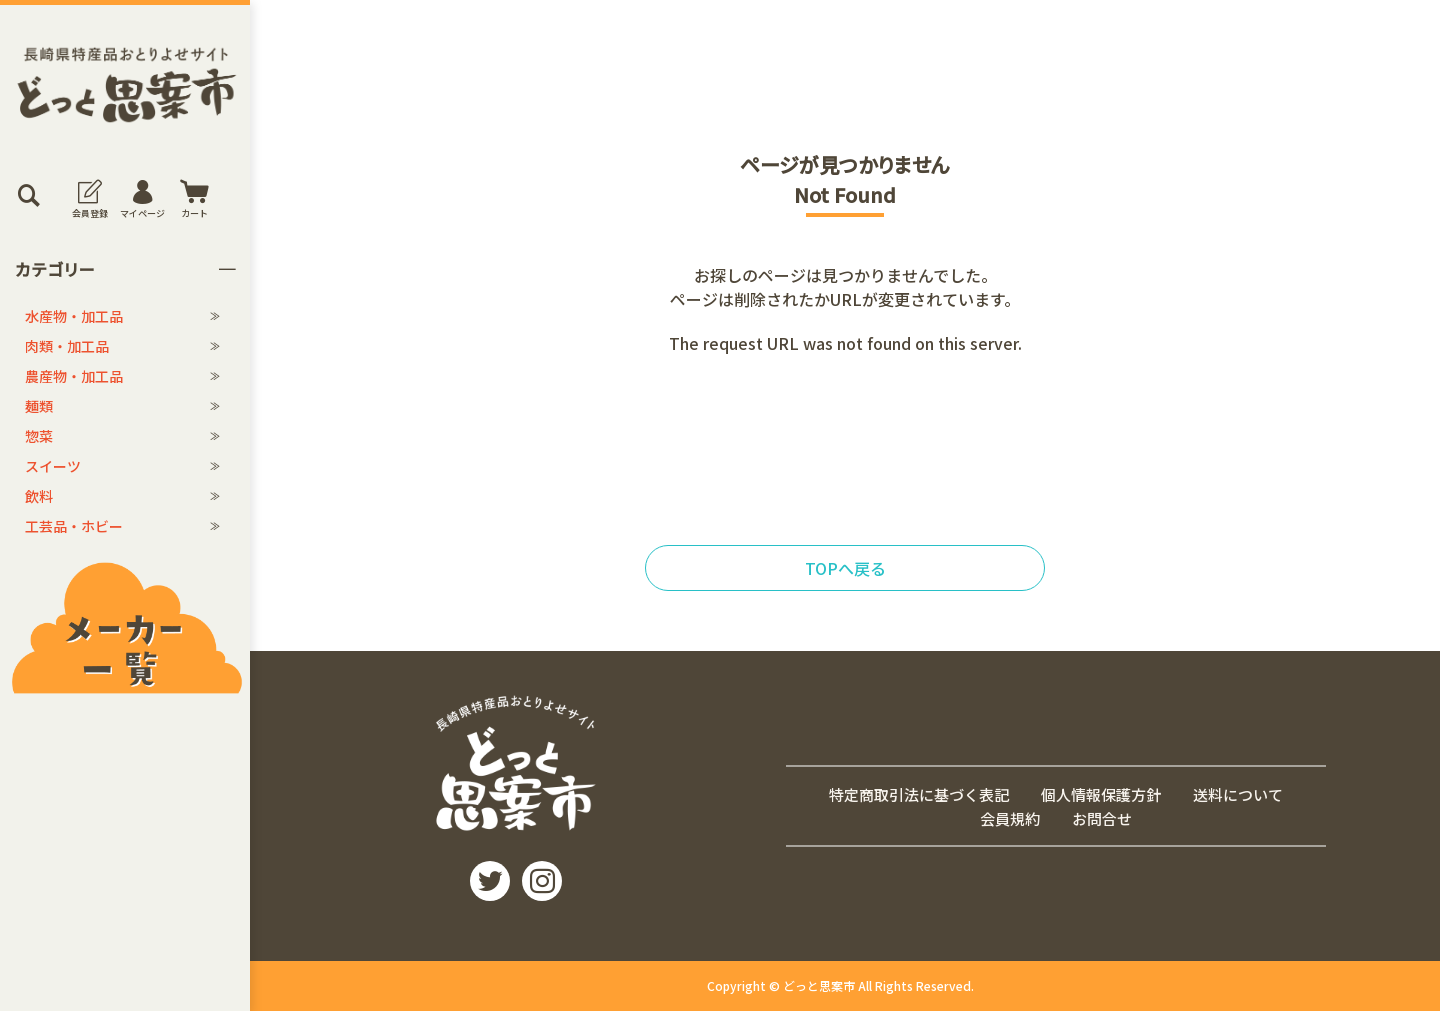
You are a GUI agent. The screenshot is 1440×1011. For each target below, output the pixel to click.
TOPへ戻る (845, 568)
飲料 (39, 496)
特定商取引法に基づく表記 (919, 793)
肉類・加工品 (67, 346)
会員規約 (1010, 818)
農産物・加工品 (74, 376)
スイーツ (53, 466)
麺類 (39, 406)
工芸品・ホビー (74, 526)
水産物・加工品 (74, 316)
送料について (1238, 793)
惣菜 (39, 436)
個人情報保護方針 (1101, 793)
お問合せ (1102, 818)
